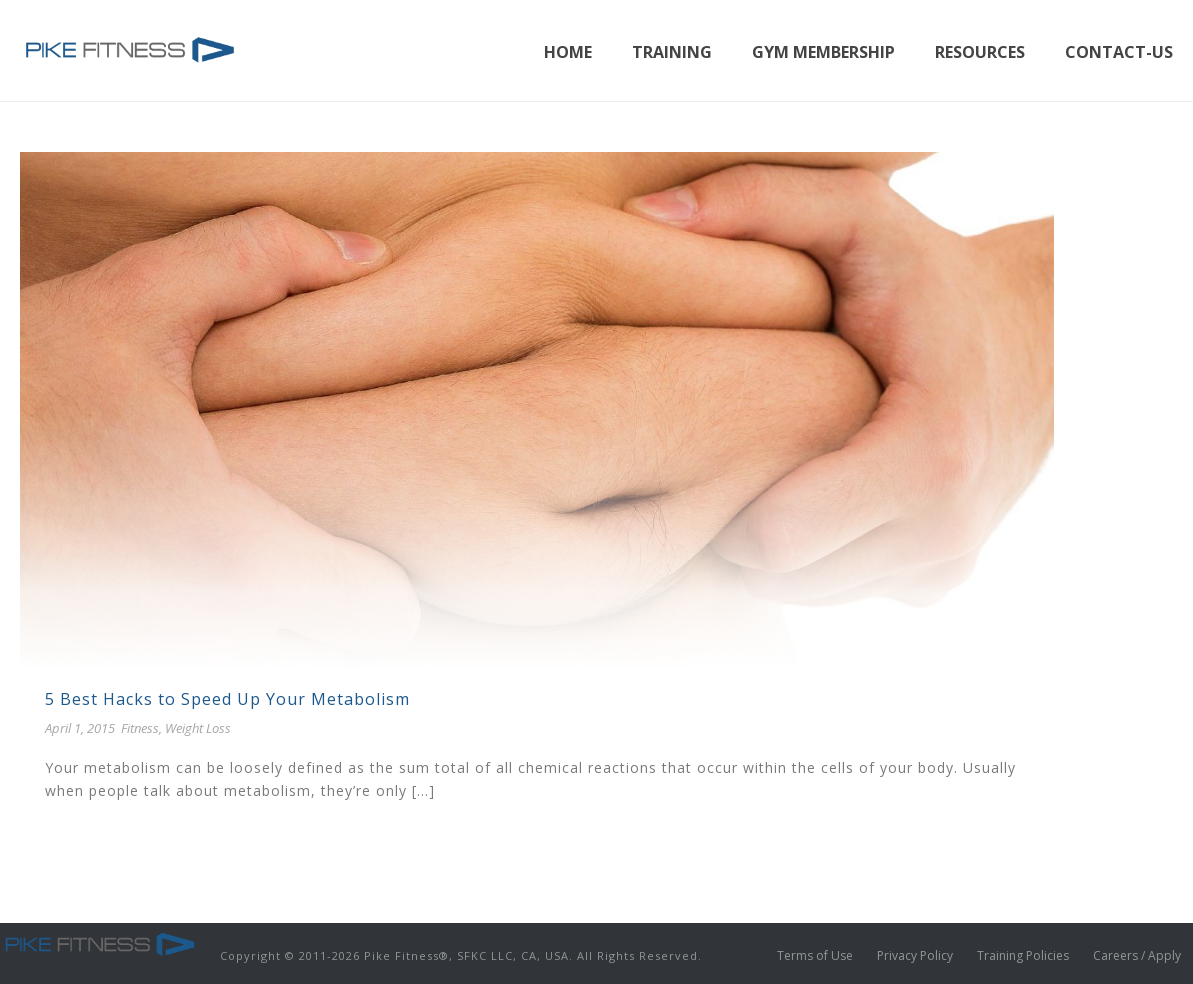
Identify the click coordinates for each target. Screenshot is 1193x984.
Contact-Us (1119, 52)
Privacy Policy (915, 956)
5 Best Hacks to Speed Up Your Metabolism (227, 699)
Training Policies (1023, 956)
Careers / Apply (1137, 956)
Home (568, 52)
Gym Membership (823, 52)
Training (672, 52)
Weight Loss (198, 728)
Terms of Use (815, 956)
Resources (980, 52)
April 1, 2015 (80, 728)
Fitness (140, 728)
